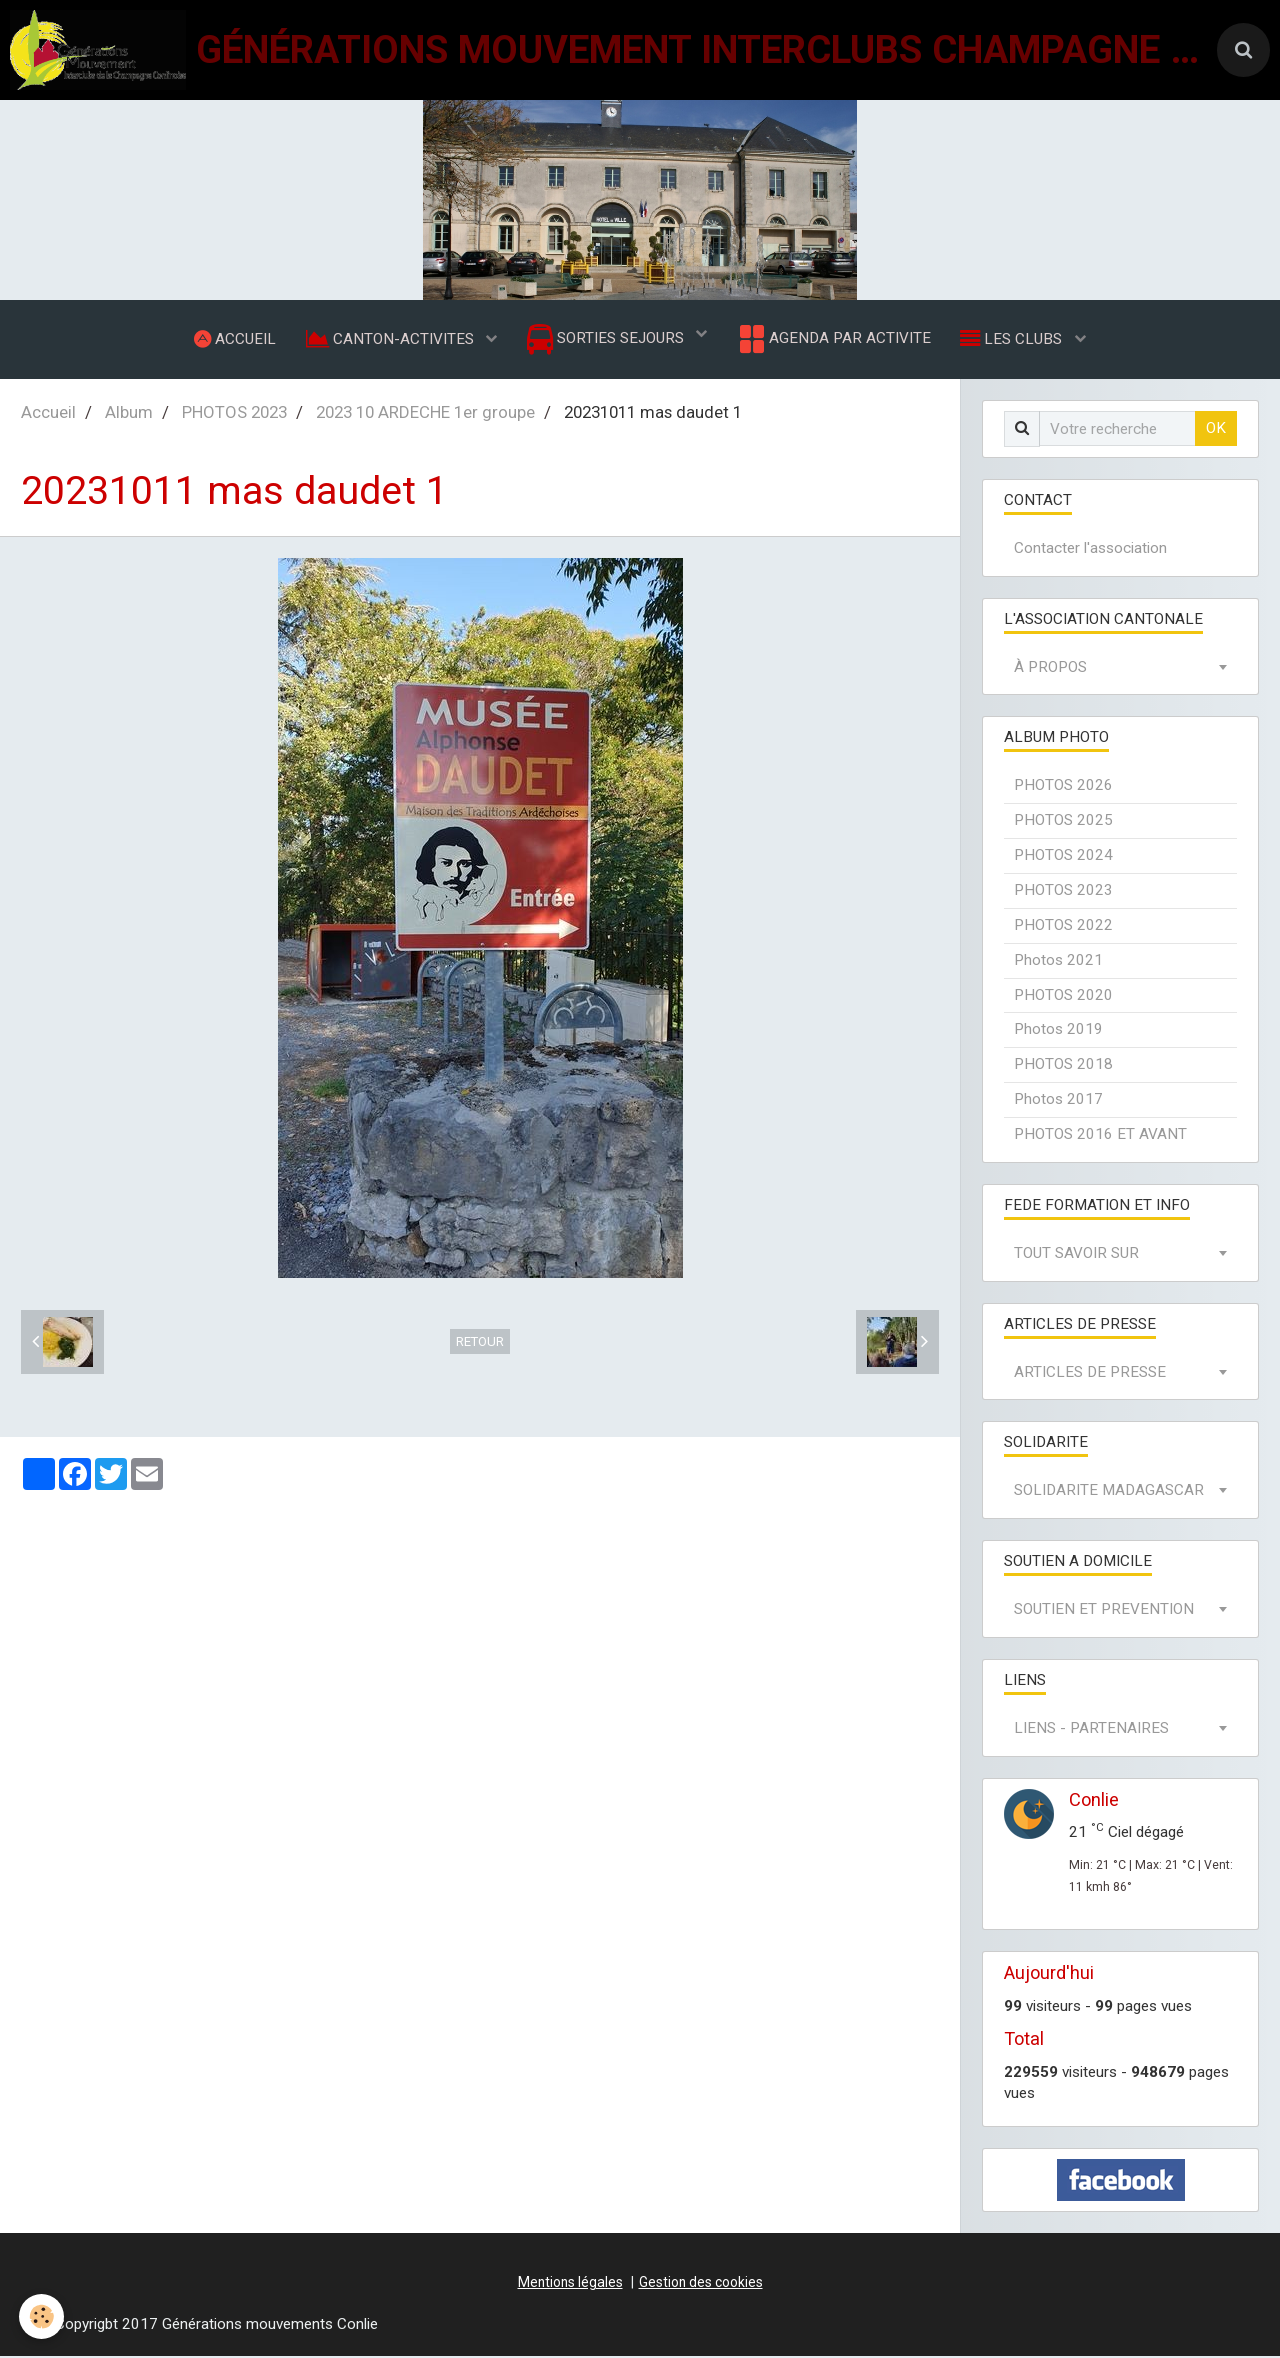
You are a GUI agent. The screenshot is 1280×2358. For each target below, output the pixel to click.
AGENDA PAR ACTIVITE (833, 340)
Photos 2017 (1058, 1101)
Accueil (48, 414)
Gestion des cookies (701, 2284)
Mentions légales (570, 2284)
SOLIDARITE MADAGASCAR (1109, 1492)
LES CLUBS (1014, 339)
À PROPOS (1050, 669)
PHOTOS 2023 (234, 414)
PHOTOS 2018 (1063, 1066)
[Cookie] (42, 2316)
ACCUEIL (234, 339)
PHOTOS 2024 (1063, 857)
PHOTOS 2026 (1063, 787)
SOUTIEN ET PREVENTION (1104, 1611)
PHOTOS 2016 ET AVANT (1100, 1136)
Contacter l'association (1090, 550)
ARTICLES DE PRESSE (1090, 1374)
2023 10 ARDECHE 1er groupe (425, 414)
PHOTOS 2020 (1063, 997)
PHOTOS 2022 (1063, 927)
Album (129, 414)
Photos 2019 (1058, 1031)
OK (1216, 430)
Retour (480, 1343)
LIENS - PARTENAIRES (1091, 1730)
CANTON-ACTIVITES (391, 339)
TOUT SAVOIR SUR (1076, 1255)
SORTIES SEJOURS (607, 340)
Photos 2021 (1058, 962)
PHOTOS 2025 (1063, 822)
